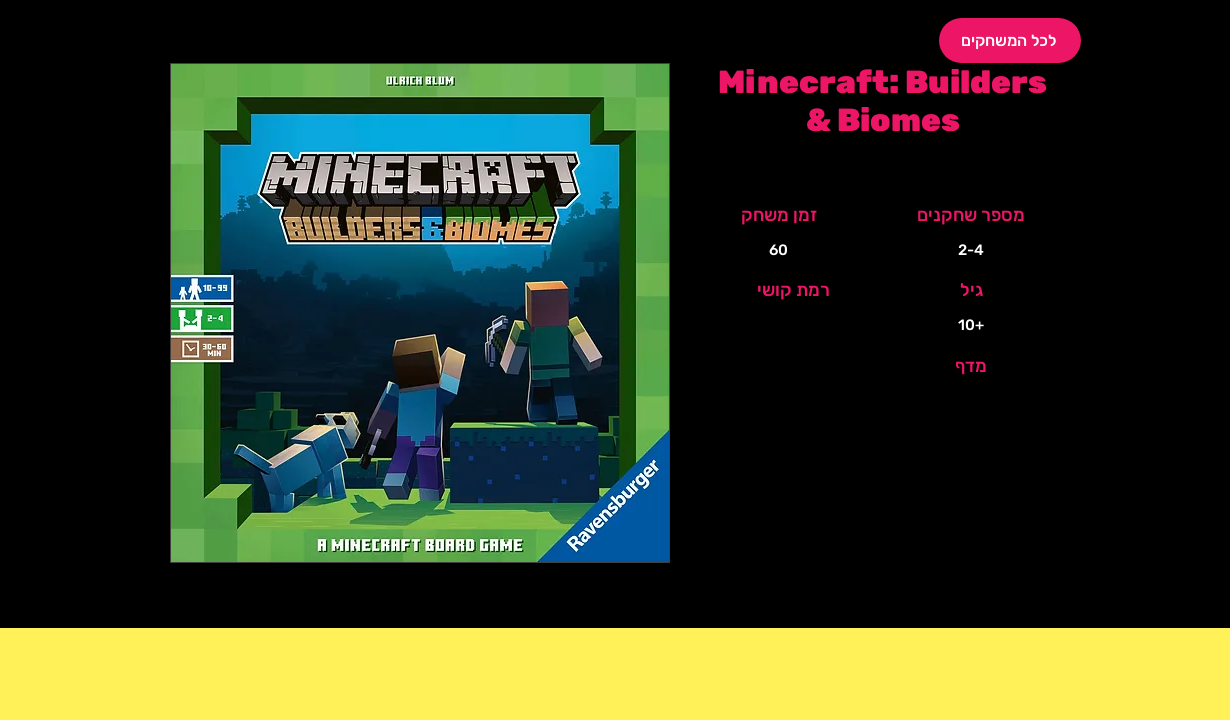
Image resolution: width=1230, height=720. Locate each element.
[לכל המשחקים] (1010, 40)
